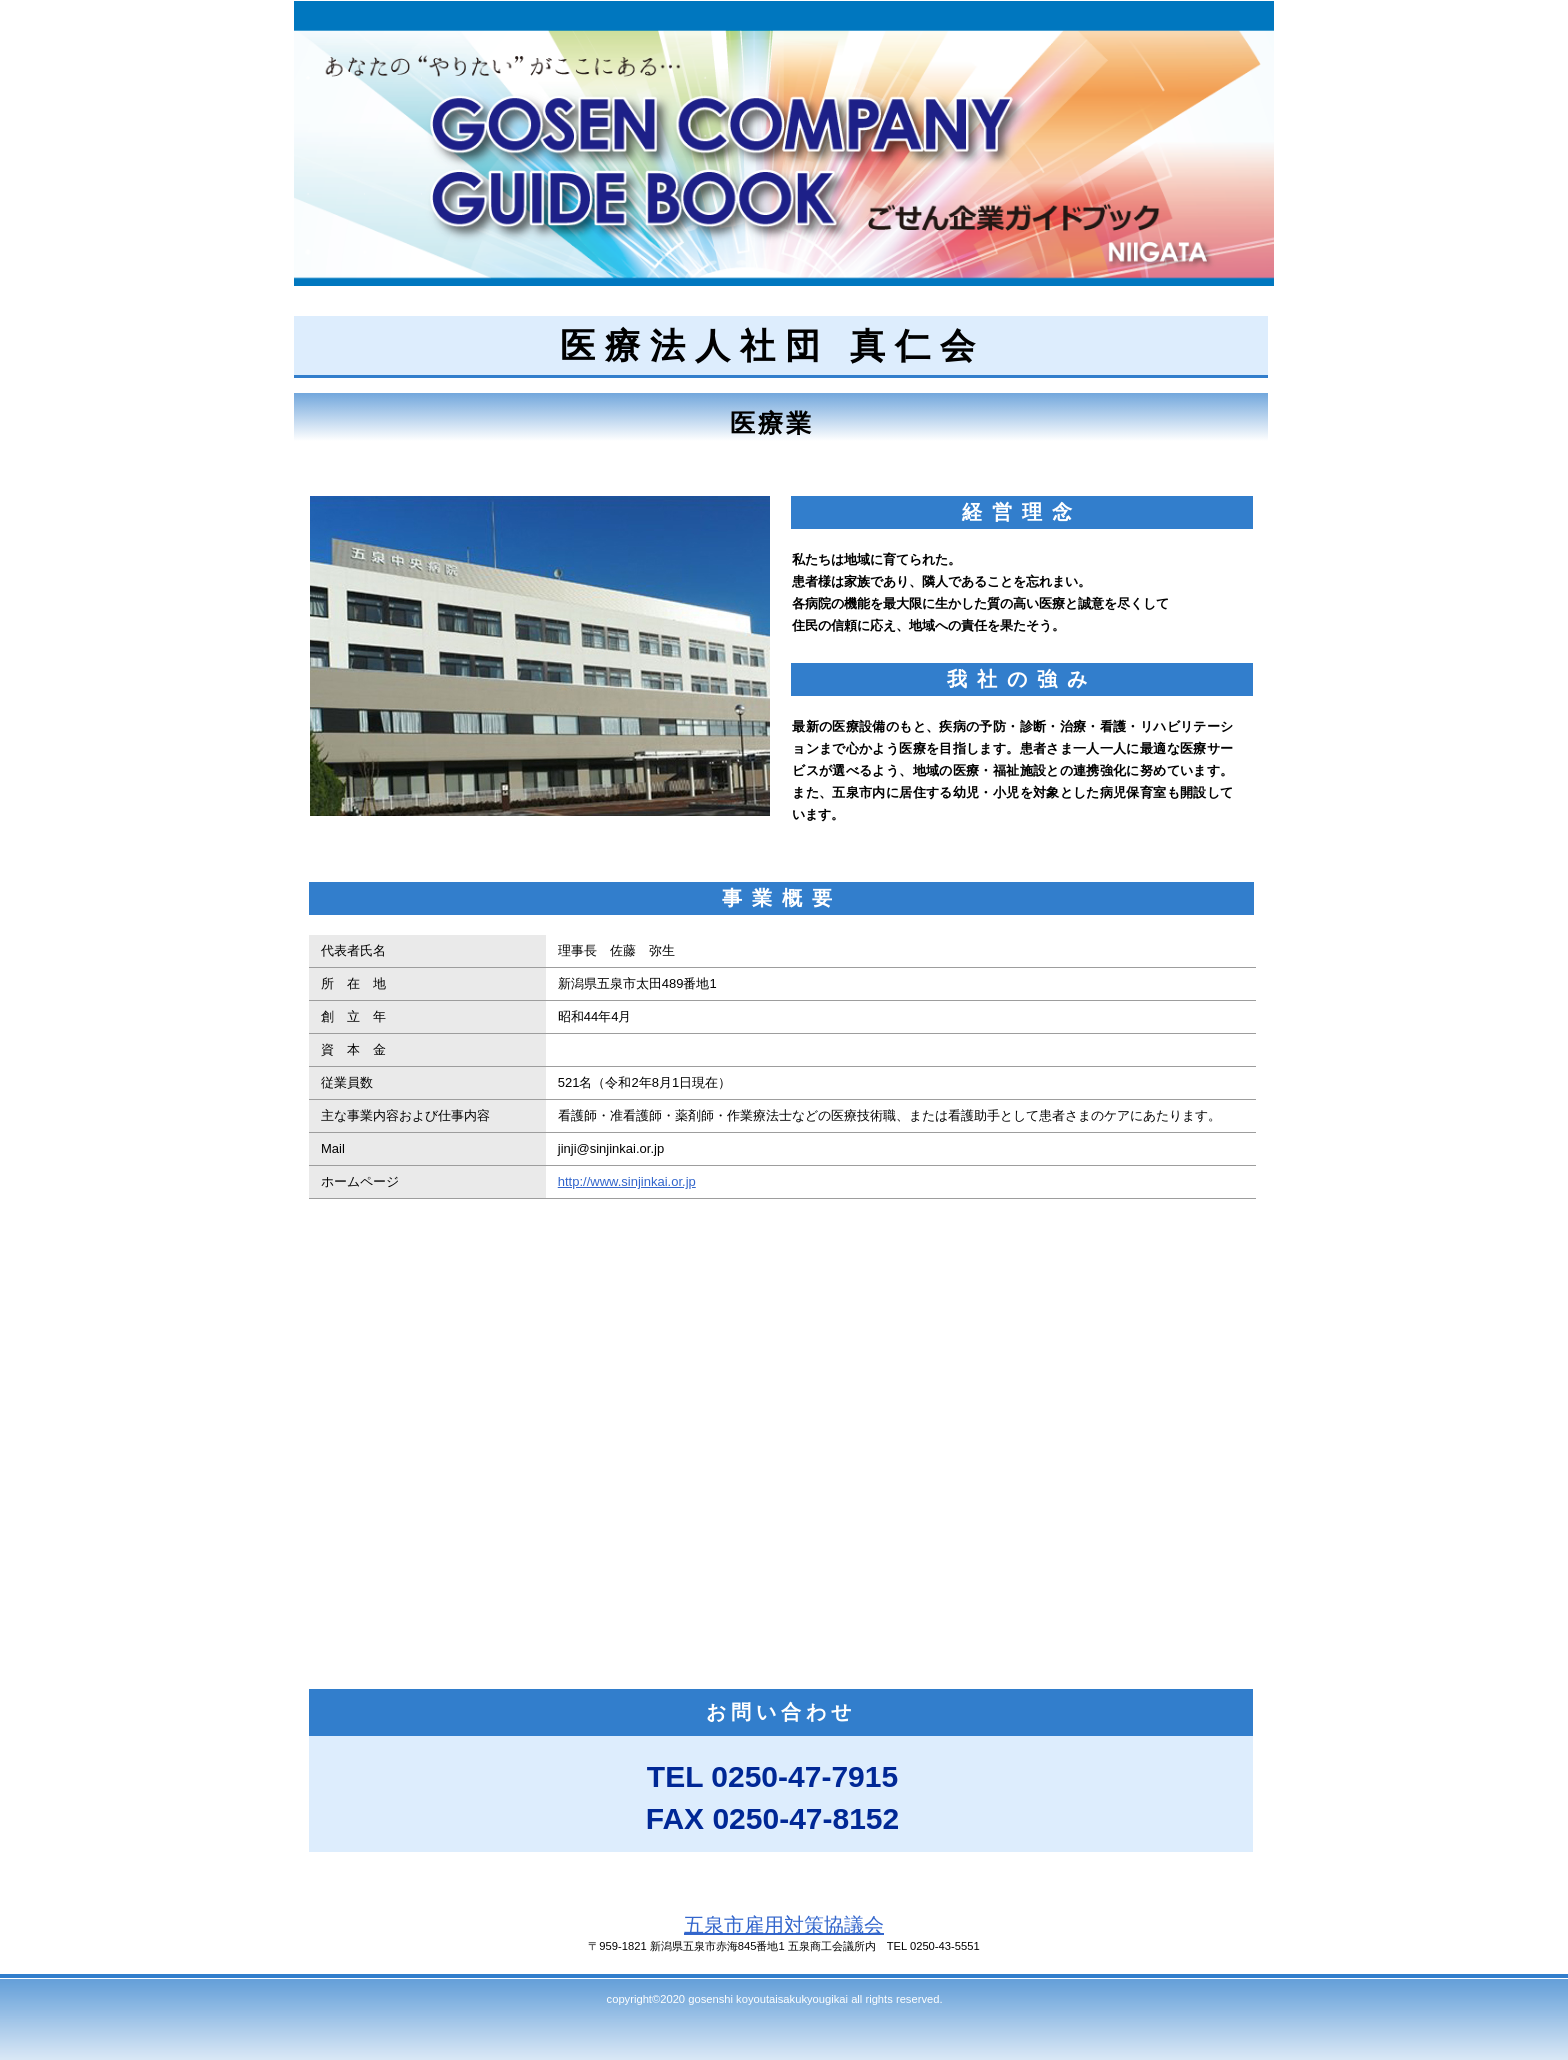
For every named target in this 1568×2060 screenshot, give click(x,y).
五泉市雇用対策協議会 (784, 1925)
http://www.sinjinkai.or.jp (627, 1181)
